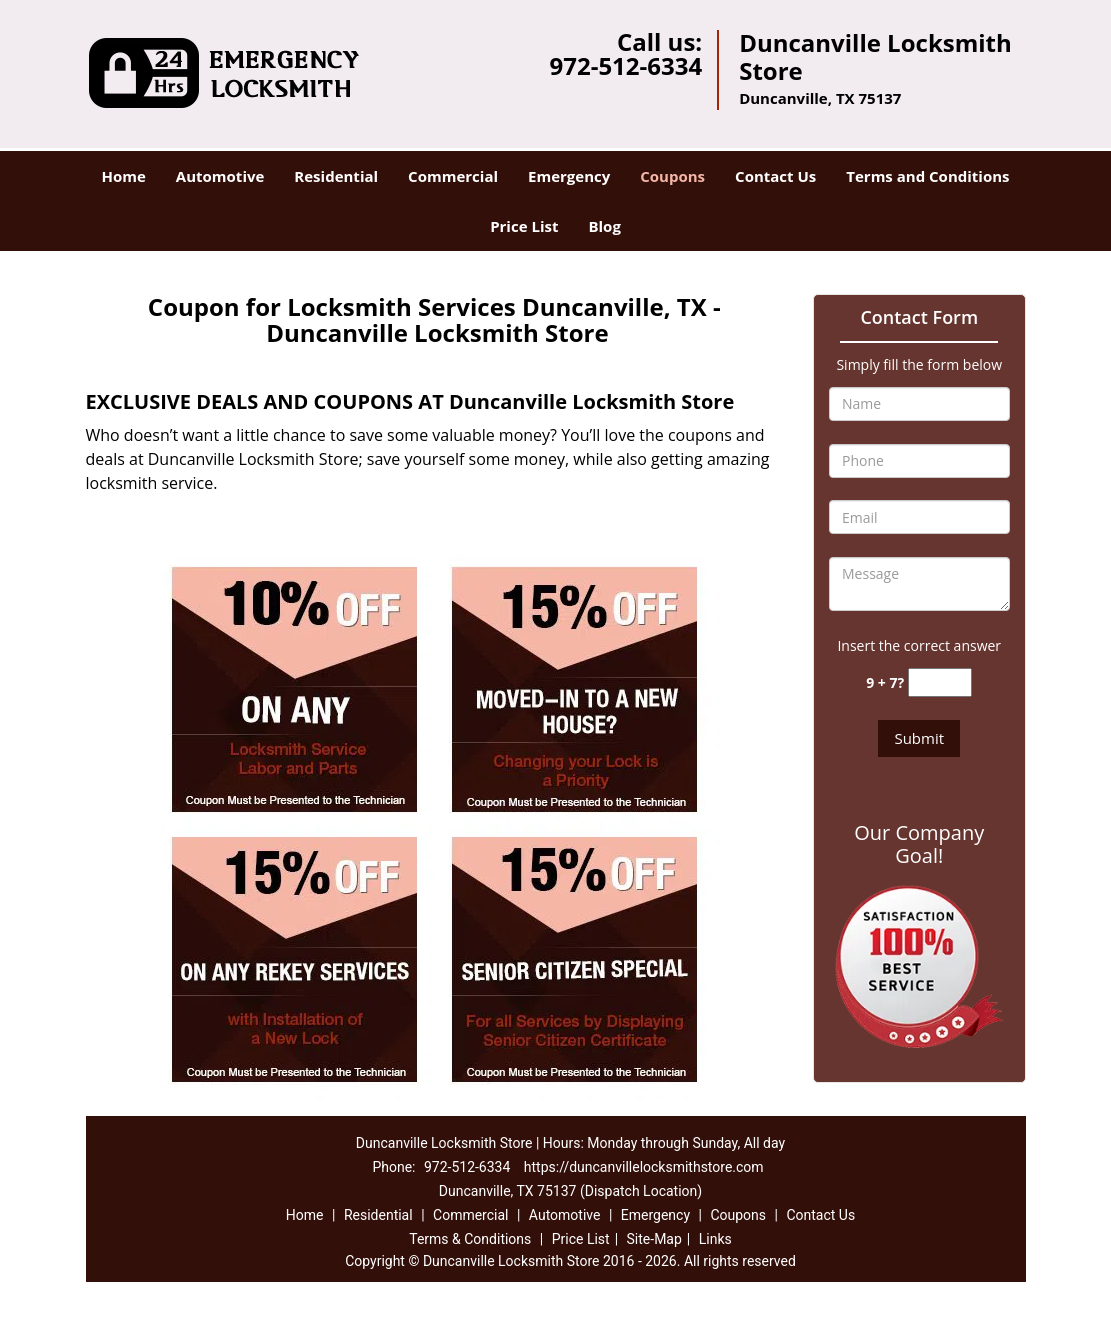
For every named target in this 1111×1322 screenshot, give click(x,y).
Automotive (220, 176)
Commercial (453, 176)
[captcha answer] (940, 682)
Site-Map (654, 1239)
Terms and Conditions (927, 176)
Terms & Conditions (470, 1239)
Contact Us (775, 176)
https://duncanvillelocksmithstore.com (644, 1167)
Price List (524, 226)
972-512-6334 (625, 65)
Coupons (672, 176)
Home (123, 176)
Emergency (569, 176)
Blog (604, 226)
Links (715, 1239)
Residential (336, 176)
